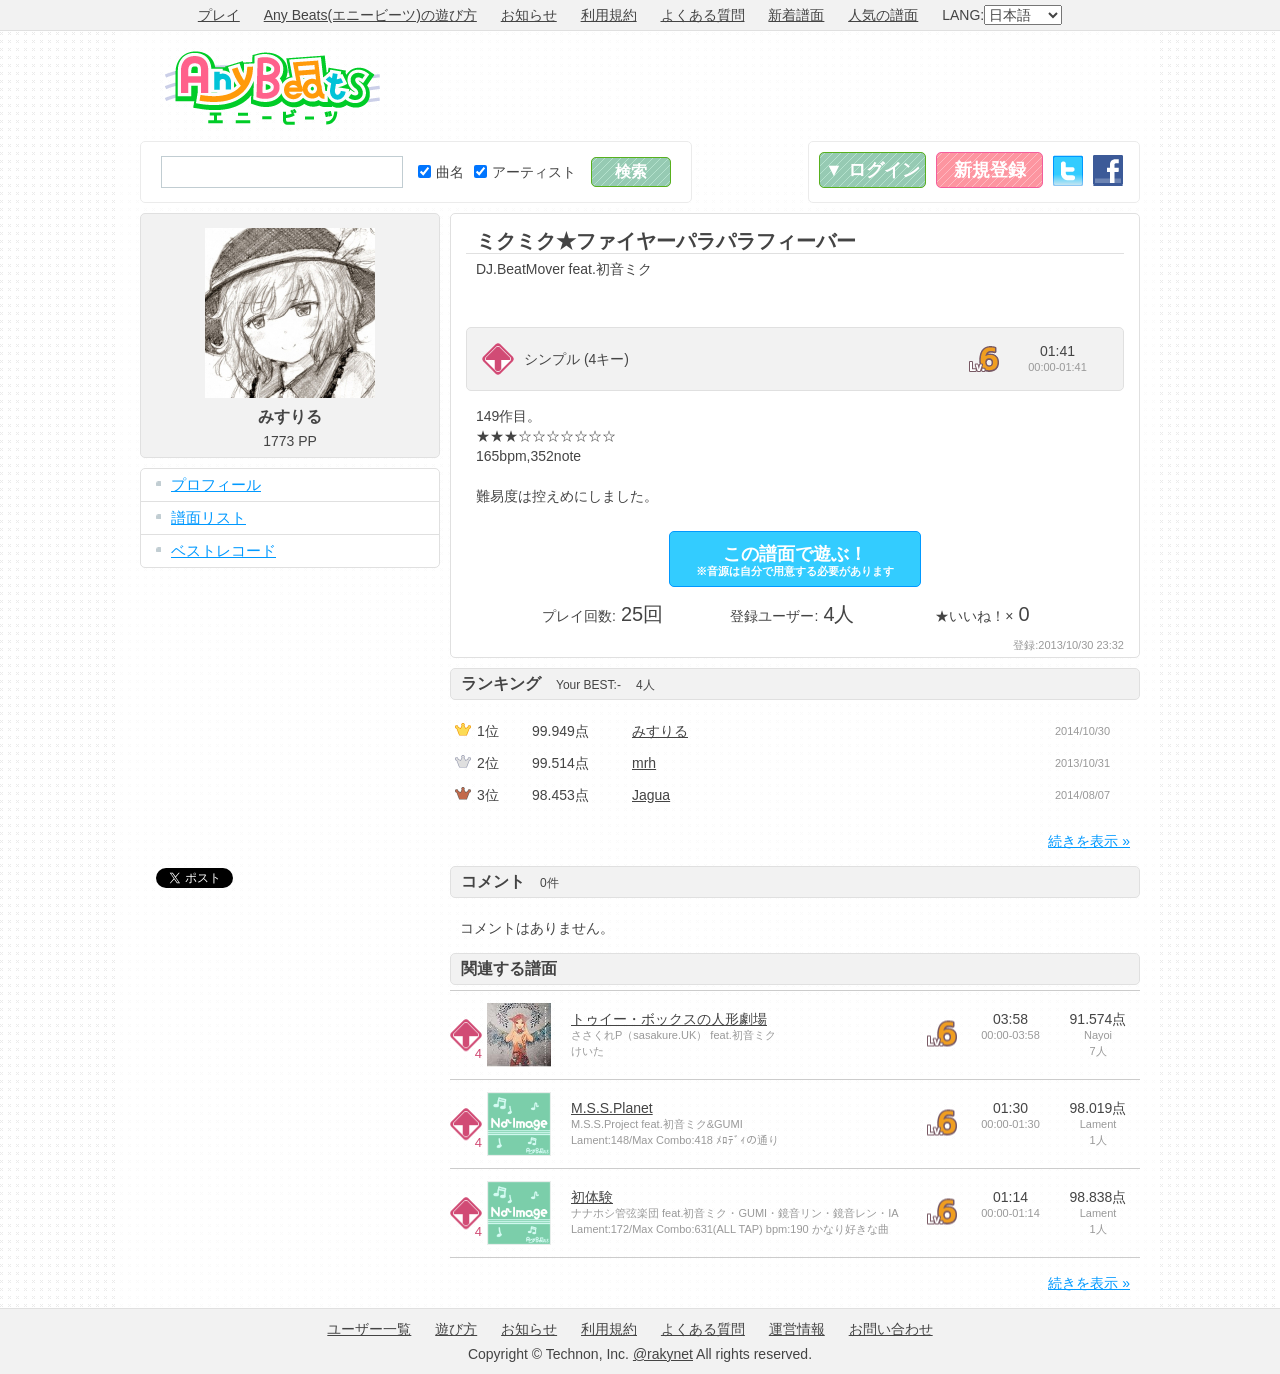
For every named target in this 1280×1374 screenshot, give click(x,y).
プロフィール (216, 484)
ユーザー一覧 (369, 1329)
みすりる (660, 731)
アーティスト (525, 172)
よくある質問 (703, 15)
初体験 (592, 1197)
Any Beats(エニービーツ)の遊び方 (370, 15)
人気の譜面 (883, 15)
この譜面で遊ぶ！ (795, 560)
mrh (644, 763)
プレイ (219, 15)
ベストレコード (223, 550)
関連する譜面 (509, 968)
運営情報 (797, 1329)
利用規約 (609, 15)
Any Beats (272, 88)
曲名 (441, 172)
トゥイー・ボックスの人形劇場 (669, 1019)
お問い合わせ (891, 1329)
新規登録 (990, 170)
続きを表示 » (1089, 841)
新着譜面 (796, 15)
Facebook (1108, 170)
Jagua (651, 795)
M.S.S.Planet (612, 1108)
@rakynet (663, 1354)
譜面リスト (208, 517)
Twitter (1068, 170)
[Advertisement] (776, 86)
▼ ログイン (872, 170)
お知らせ (529, 15)
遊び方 (456, 1329)
